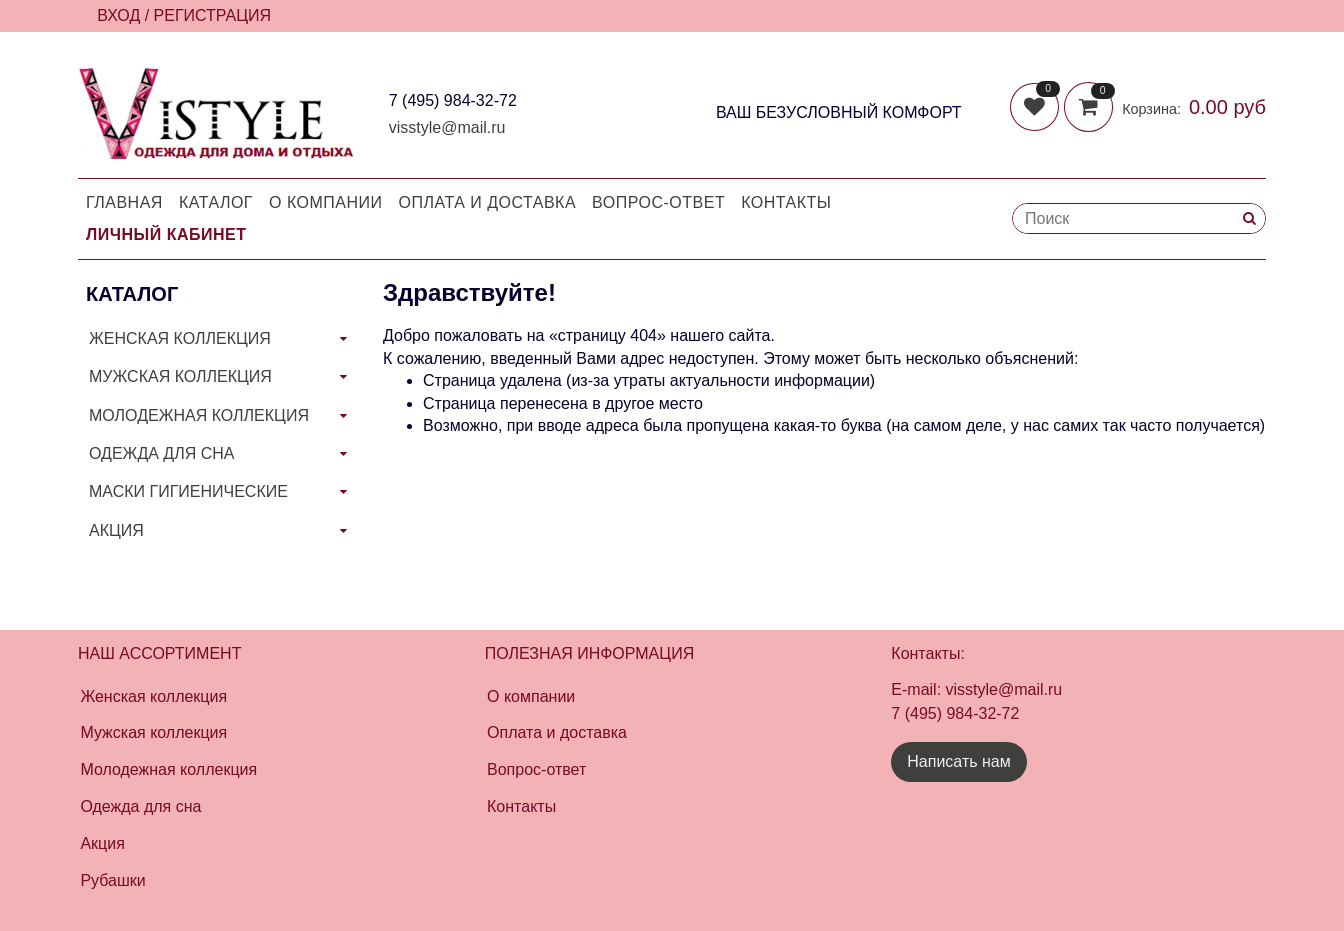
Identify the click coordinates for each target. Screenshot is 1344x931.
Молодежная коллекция (168, 769)
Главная (124, 202)
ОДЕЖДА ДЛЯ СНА (161, 453)
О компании (326, 202)
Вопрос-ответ (536, 769)
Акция (102, 843)
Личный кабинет (166, 234)
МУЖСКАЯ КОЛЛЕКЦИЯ (180, 376)
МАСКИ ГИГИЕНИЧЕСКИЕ (188, 491)
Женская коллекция (153, 696)
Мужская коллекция (153, 732)
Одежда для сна (140, 806)
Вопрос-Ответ (658, 202)
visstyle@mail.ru (447, 127)
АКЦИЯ (116, 530)
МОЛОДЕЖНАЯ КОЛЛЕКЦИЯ (199, 415)
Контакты (786, 202)
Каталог (216, 202)
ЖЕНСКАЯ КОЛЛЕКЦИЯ (180, 338)
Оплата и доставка (488, 202)
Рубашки (112, 880)
